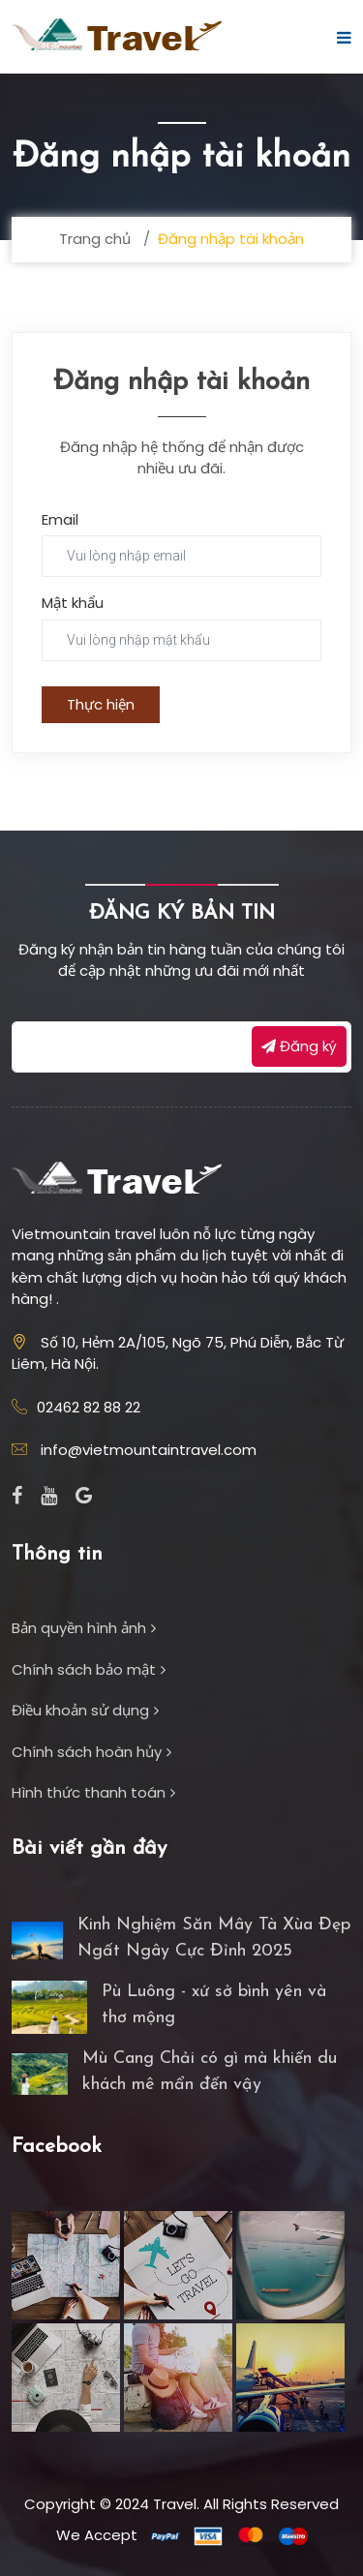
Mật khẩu (73, 602)
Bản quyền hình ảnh (84, 1628)
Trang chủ (95, 238)
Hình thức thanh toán (93, 1792)
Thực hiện (101, 704)
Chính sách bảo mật (89, 1669)
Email (60, 519)
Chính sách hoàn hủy (91, 1752)
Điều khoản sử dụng (85, 1710)
